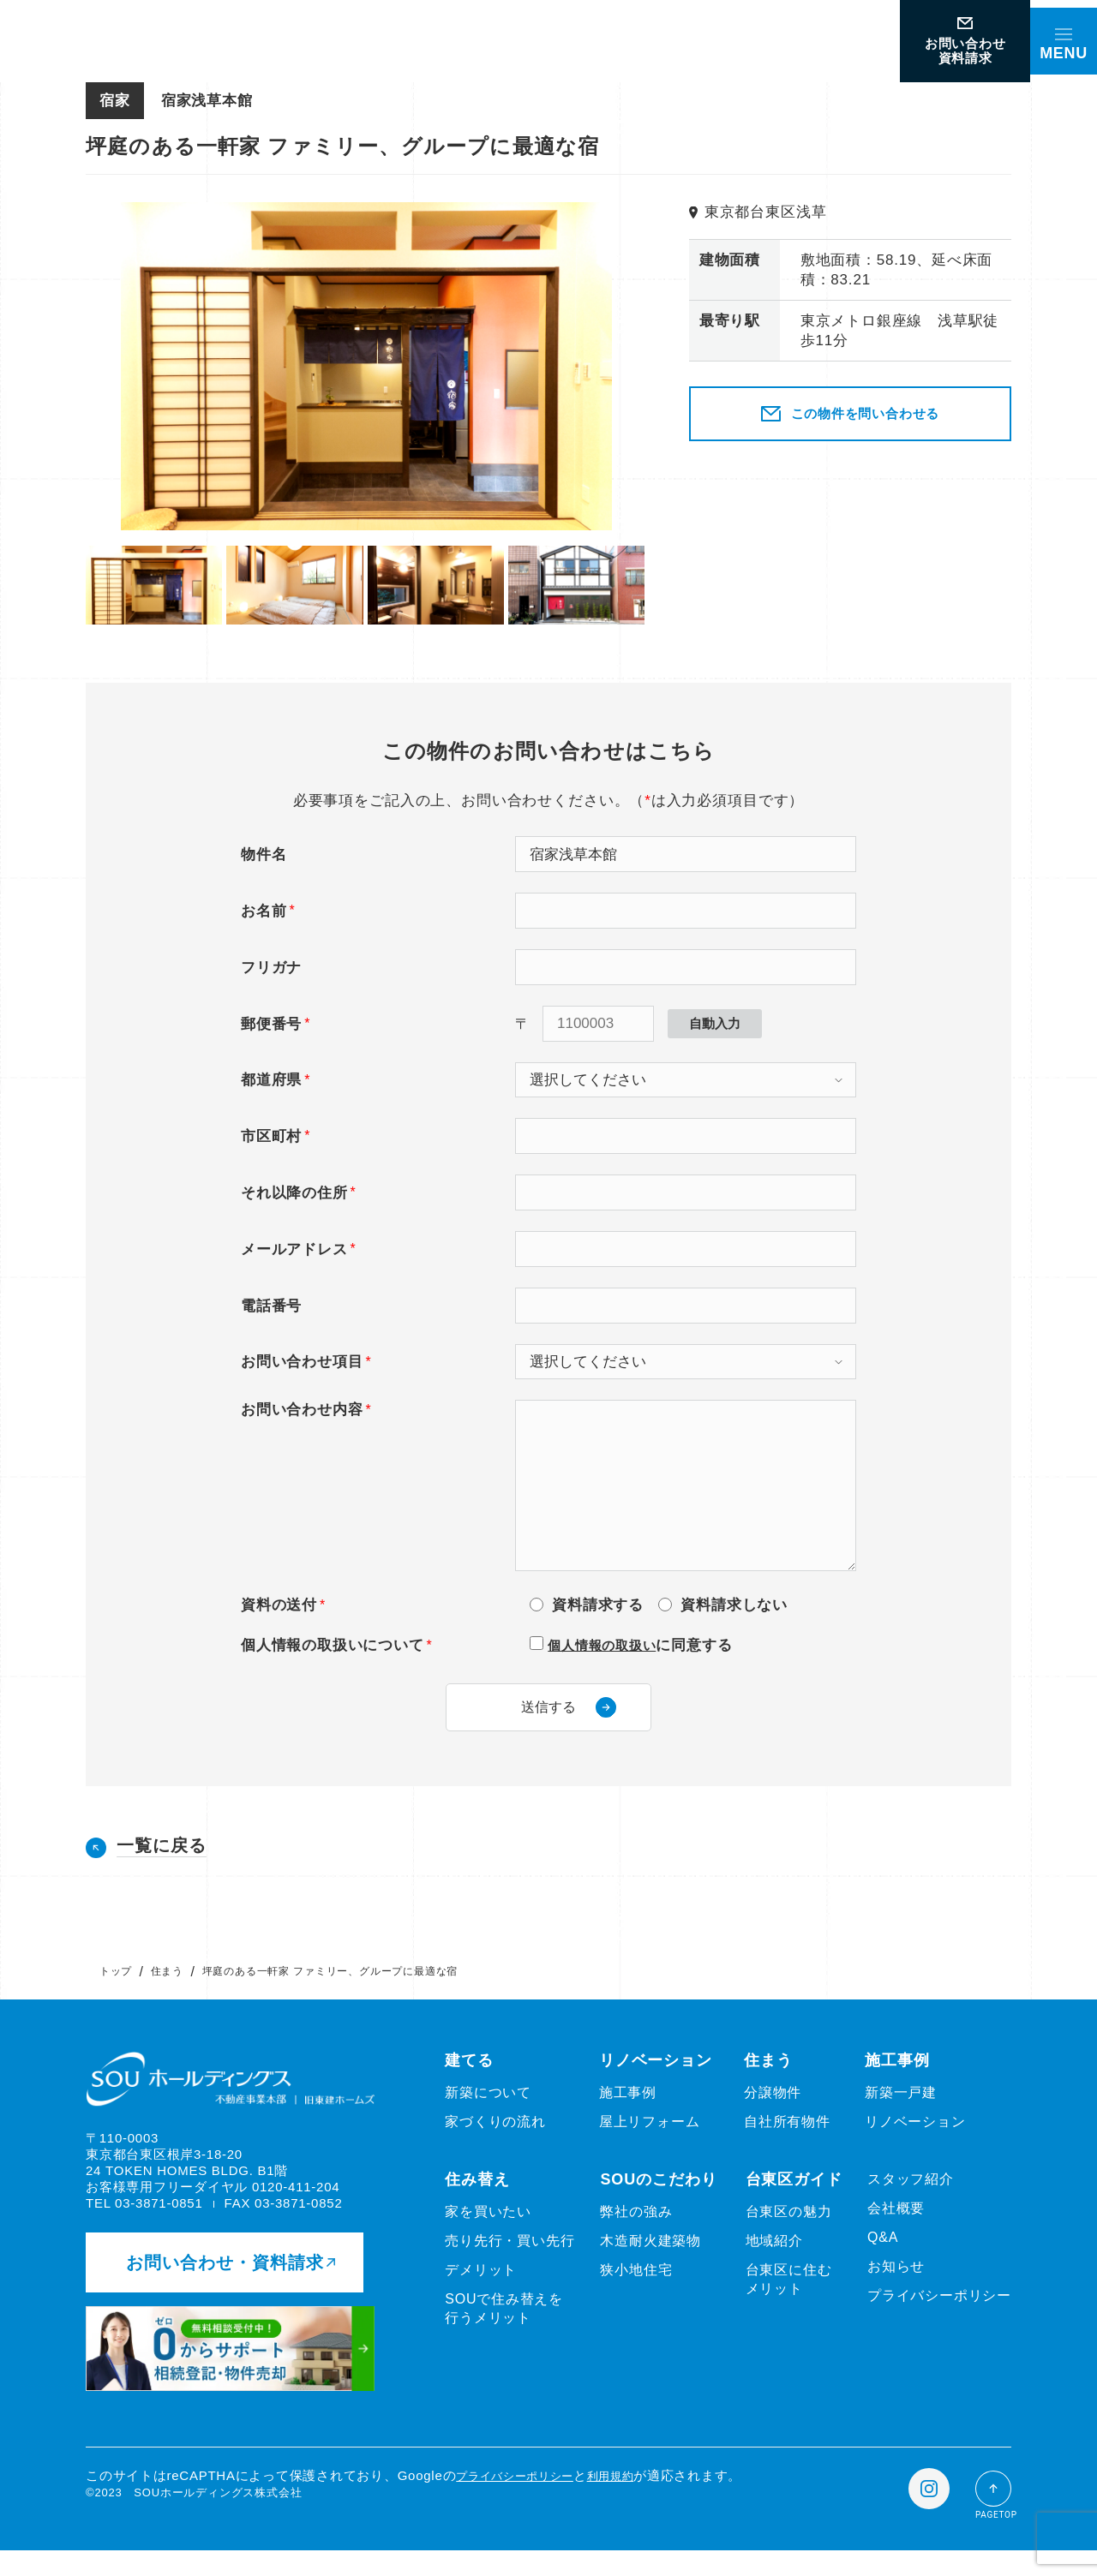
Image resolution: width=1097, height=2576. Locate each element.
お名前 (263, 911)
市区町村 (271, 1136)
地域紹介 (774, 2260)
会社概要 (896, 2227)
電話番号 (271, 1306)
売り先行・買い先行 (509, 2260)
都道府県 (271, 1080)
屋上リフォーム (649, 2141)
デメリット (481, 2289)
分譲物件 (772, 2112)
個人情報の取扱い (609, 1645)
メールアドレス (294, 1249)
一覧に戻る (162, 1865)
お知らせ (896, 2286)
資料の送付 (279, 1605)
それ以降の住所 (294, 1193)
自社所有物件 (787, 2141)
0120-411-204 (295, 2207)
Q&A (882, 2257)
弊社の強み (636, 2231)
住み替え (477, 2199)
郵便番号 (271, 1024)
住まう (167, 1991)
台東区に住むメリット (789, 2299)
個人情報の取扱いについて (332, 1645)
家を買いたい (488, 2231)
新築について (488, 2112)
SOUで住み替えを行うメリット (504, 2328)
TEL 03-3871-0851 (144, 2223)
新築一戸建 (901, 2112)
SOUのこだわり (658, 2199)
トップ (115, 1991)
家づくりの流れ (495, 2141)
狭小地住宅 (636, 2289)
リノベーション (655, 2080)
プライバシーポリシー (939, 2315)
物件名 (263, 854)
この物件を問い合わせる (850, 414)
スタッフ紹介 (910, 2198)
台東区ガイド (794, 2199)
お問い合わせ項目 (302, 1362)
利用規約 (632, 2501)
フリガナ (271, 967)
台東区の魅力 (789, 2231)
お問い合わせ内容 (302, 1410)
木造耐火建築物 (650, 2260)
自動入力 (715, 1023)
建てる (469, 2080)
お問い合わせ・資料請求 (230, 2288)
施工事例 (627, 2112)
